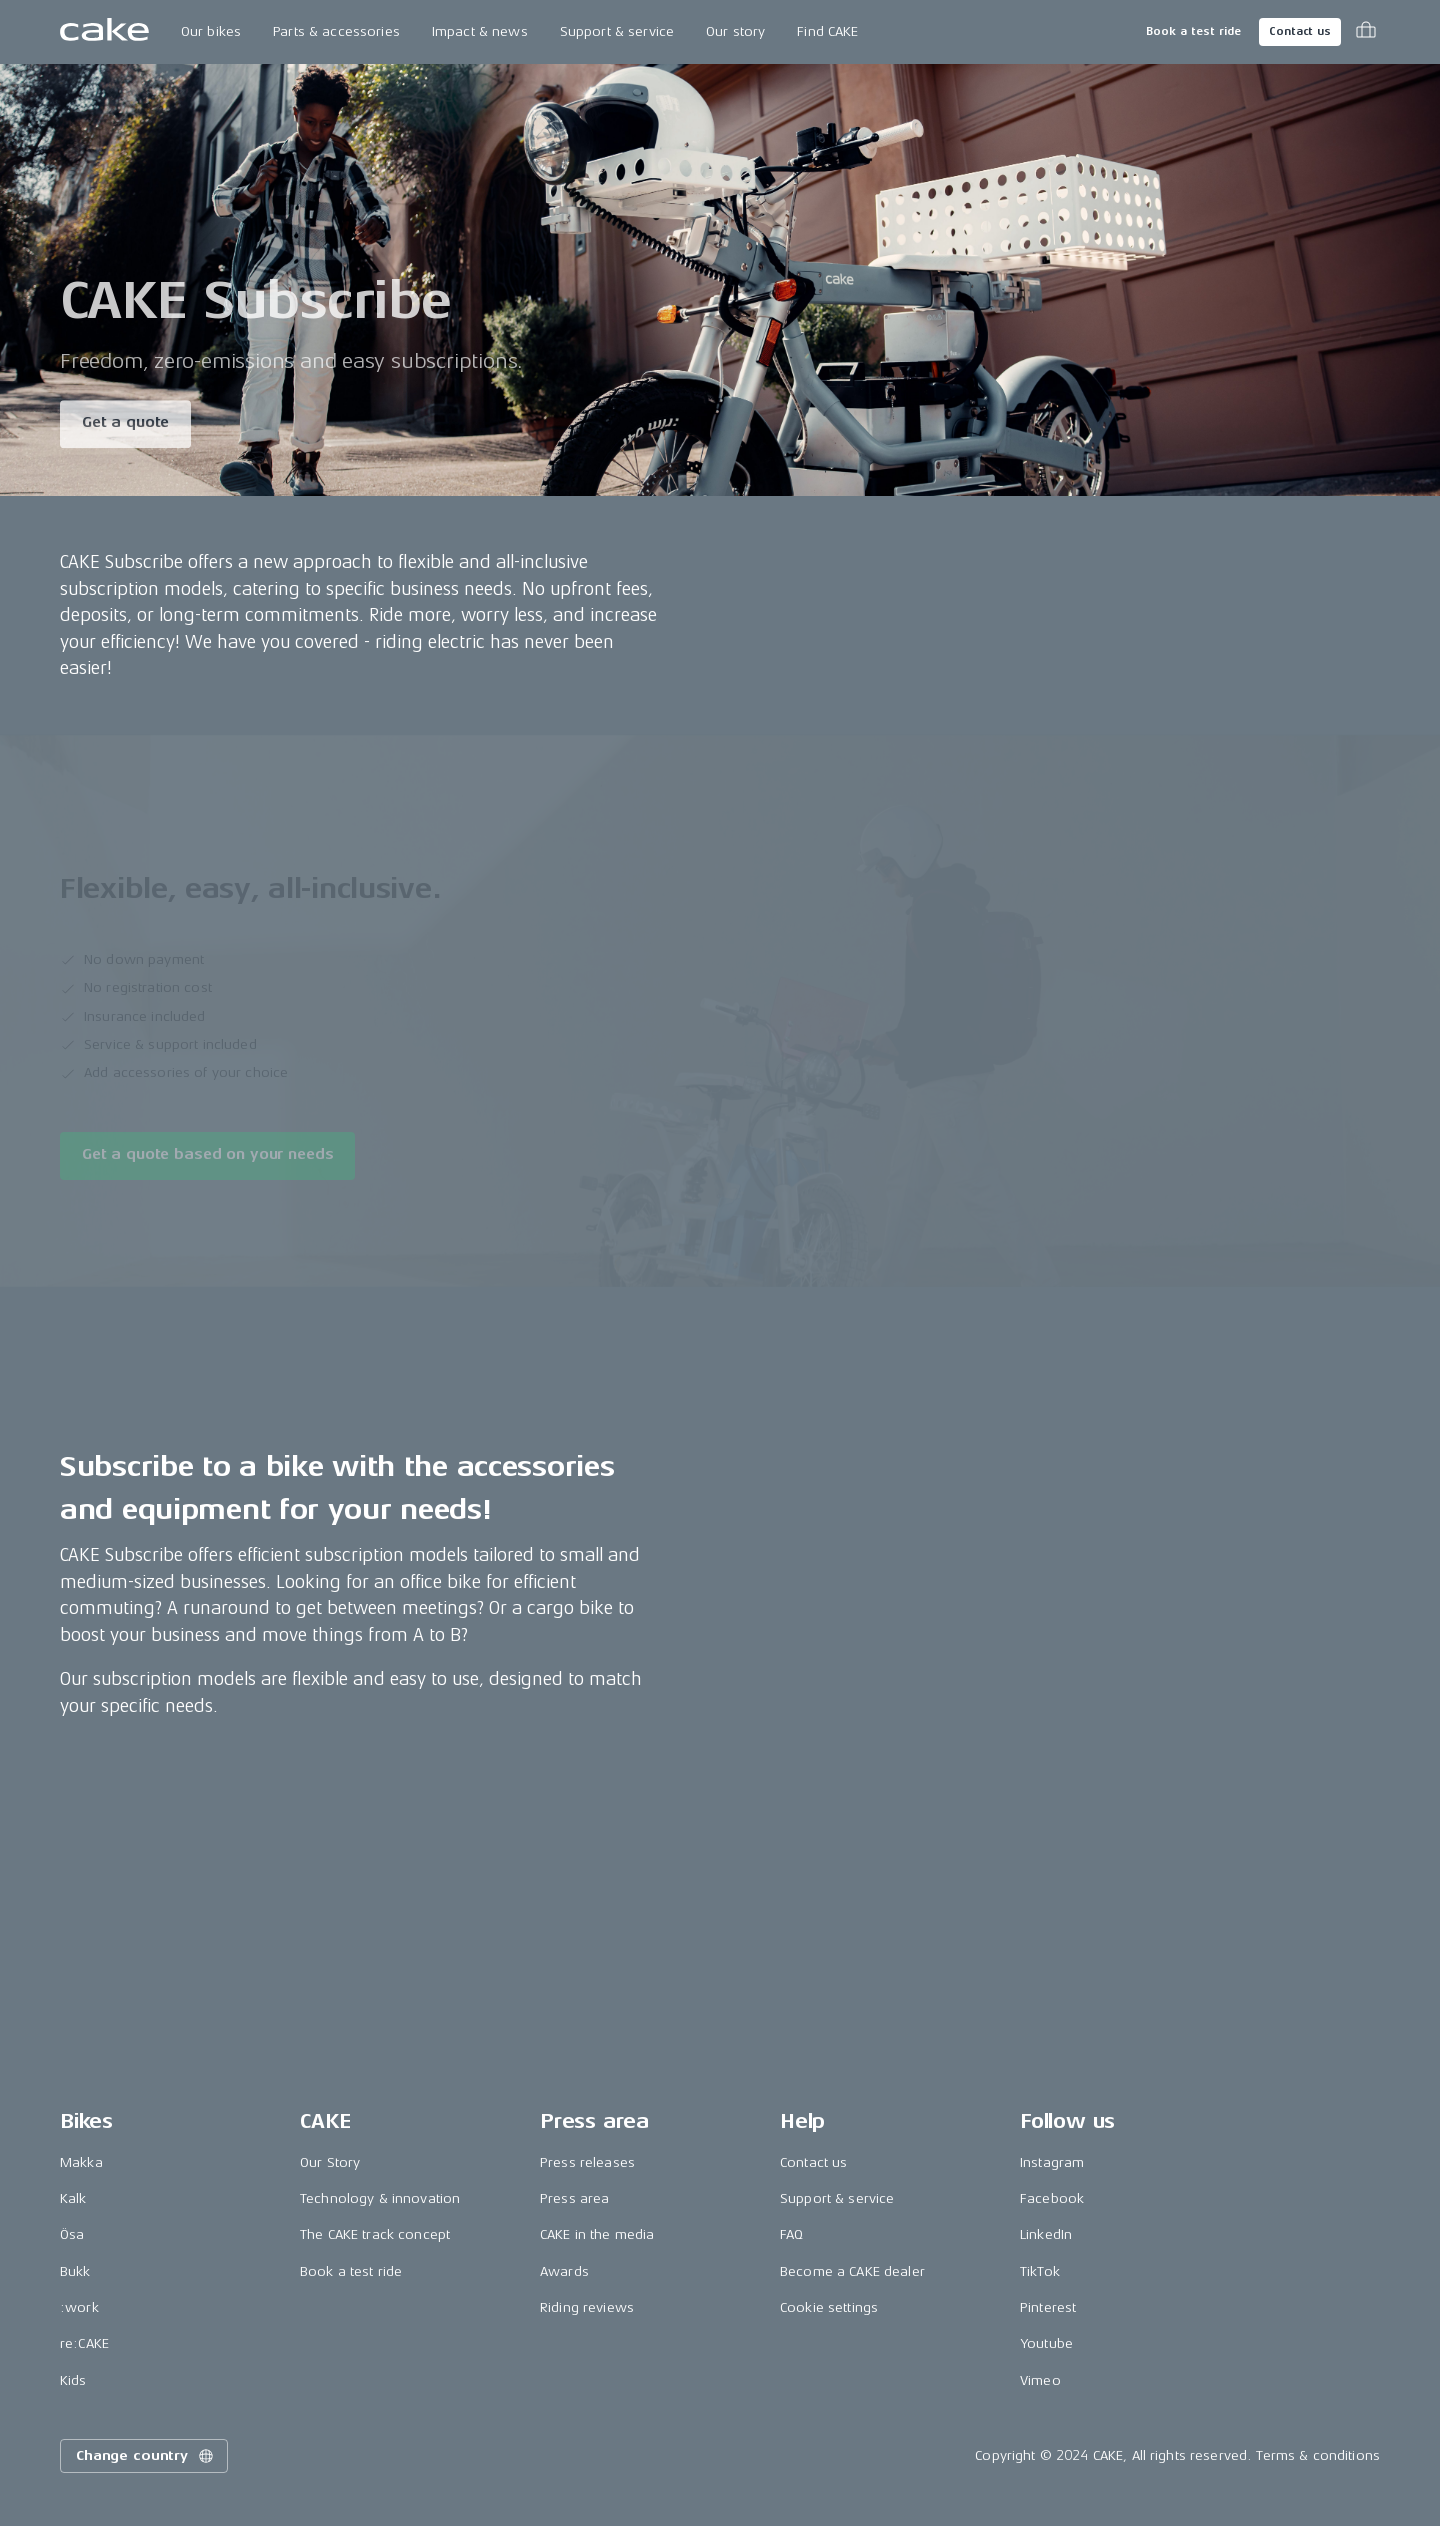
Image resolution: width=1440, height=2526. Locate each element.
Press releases (587, 2162)
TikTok (1040, 2271)
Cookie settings (829, 2307)
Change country (146, 2456)
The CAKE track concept (375, 2234)
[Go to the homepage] (104, 32)
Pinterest (1048, 2307)
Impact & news (480, 31)
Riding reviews (587, 2307)
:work (79, 2307)
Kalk (73, 2198)
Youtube (1046, 2343)
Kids (73, 2380)
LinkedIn (1046, 2234)
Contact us (1300, 31)
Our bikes (211, 31)
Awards (564, 2271)
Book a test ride (1193, 31)
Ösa (72, 2234)
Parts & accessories (336, 31)
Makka (81, 2162)
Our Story (330, 2162)
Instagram (1052, 2162)
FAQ (791, 2234)
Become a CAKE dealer (852, 2271)
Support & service (617, 31)
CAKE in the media (597, 2234)
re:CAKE (84, 2343)
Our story (735, 31)
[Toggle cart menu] (1366, 32)
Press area (574, 2198)
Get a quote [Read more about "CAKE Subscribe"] (125, 425)
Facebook (1052, 2198)
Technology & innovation (380, 2198)
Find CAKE (827, 31)
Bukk (75, 2271)
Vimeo (1040, 2380)
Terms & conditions (1318, 2455)
